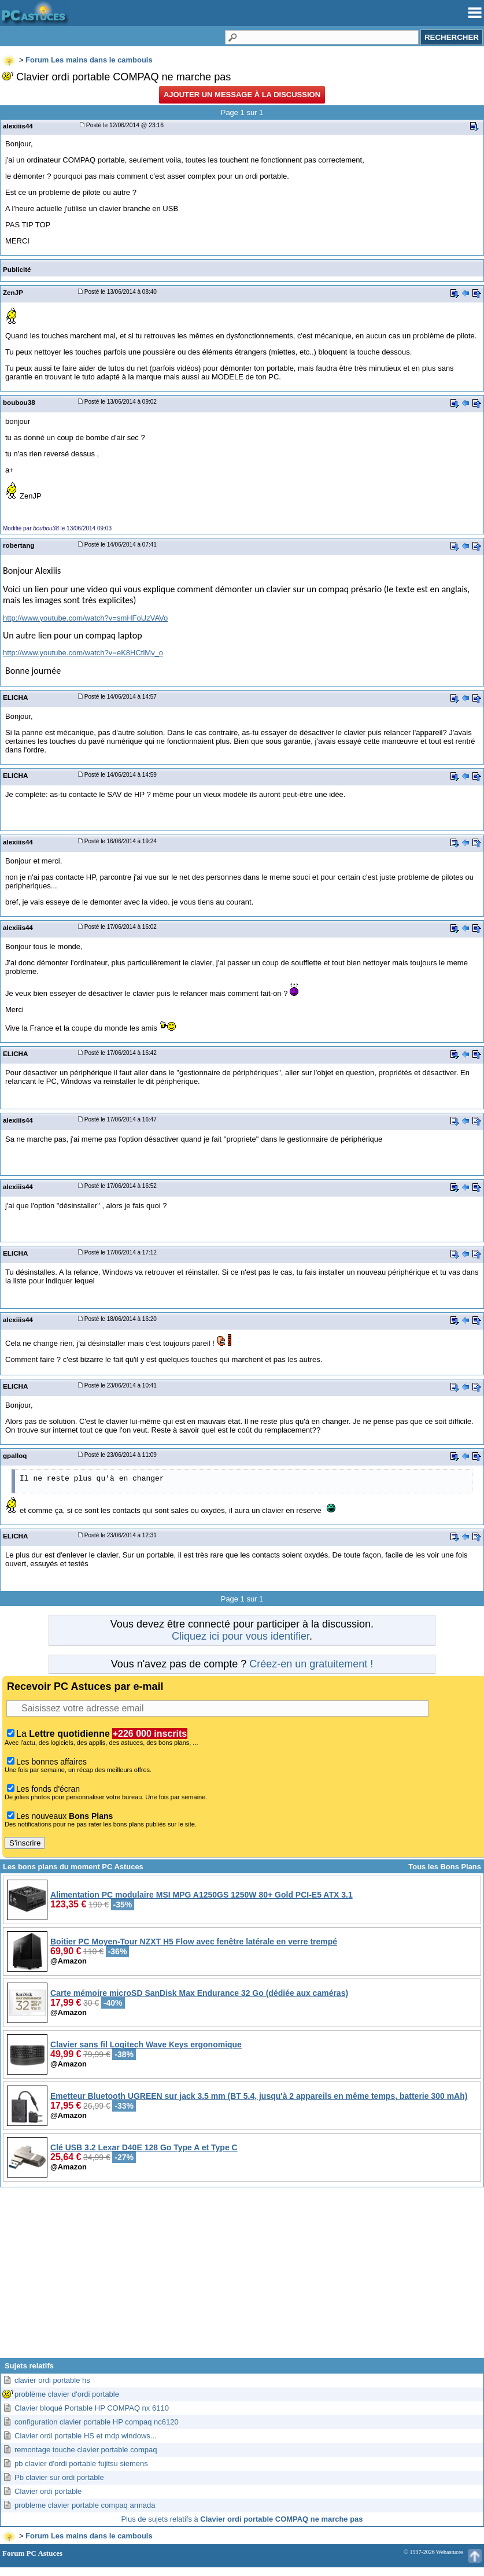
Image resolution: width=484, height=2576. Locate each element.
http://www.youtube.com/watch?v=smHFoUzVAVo (85, 618)
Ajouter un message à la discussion (242, 94)
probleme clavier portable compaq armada (85, 2505)
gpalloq (15, 1455)
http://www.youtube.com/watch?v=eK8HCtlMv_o (83, 652)
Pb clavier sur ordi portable (59, 2477)
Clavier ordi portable (48, 2491)
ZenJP (13, 292)
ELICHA (15, 697)
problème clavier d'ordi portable (66, 2394)
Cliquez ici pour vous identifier (240, 1636)
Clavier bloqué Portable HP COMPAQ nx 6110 (91, 2408)
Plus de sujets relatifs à (242, 2519)
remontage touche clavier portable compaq (85, 2449)
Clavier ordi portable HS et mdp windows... (85, 2435)
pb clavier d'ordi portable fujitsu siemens (81, 2463)
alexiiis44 (18, 126)
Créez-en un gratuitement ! (311, 1664)
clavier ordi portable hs (52, 2380)
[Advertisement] (242, 2277)
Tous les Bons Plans (444, 1866)
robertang (18, 545)
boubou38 (19, 402)
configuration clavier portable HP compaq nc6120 (96, 2422)
